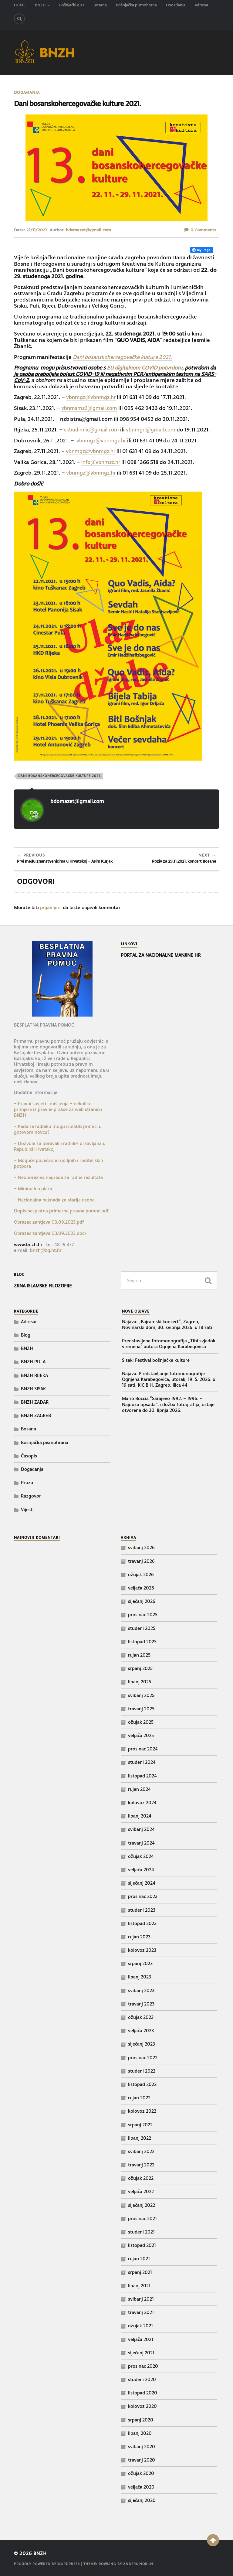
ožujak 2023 (141, 2017)
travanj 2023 (141, 2003)
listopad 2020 (142, 2393)
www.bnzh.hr (28, 1244)
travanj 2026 (141, 1561)
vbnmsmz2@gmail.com (90, 407)
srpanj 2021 (140, 2272)
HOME (20, 5)
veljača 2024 (141, 1869)
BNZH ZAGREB (36, 1415)
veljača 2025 (141, 1735)
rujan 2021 (139, 2258)
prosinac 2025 (142, 1614)
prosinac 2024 (143, 1749)
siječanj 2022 (141, 2205)
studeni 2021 (141, 2232)
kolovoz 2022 (142, 2111)
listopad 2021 (142, 2245)
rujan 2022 (139, 2098)
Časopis (29, 1455)
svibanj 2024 (141, 1829)
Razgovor (31, 1496)
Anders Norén (138, 2564)
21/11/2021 (36, 230)
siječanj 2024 (141, 1883)
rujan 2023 (139, 1936)
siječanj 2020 (142, 2500)
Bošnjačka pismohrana (136, 5)
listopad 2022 (142, 2084)
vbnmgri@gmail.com (156, 429)
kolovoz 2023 (142, 1950)
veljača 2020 (141, 2486)
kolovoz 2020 (142, 2406)
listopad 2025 (142, 1641)
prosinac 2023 (142, 1896)
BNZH (40, 5)
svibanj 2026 (141, 1547)
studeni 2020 (142, 2379)
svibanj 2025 (141, 1695)
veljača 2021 (140, 2339)
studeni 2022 (141, 2070)
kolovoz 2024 (142, 1802)
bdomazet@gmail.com (88, 230)
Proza (27, 1482)
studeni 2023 (141, 1910)
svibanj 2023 (141, 1990)
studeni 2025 (141, 1628)
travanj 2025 (141, 1708)
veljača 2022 (141, 2191)
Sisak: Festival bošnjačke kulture (156, 1360)
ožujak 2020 (141, 2473)
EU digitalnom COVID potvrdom (145, 367)
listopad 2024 (142, 1775)
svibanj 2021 (141, 2299)
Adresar (201, 5)
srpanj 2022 (140, 2124)
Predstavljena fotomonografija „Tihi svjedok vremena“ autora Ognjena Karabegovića (168, 1343)
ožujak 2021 (140, 2326)
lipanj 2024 (139, 1816)
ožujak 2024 (141, 1856)
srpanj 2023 (140, 1963)
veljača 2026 (141, 1588)
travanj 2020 (141, 2460)
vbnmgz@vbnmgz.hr (92, 397)
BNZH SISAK (33, 1388)
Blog (25, 1335)
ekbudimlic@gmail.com (93, 429)
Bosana (100, 5)
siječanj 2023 (141, 2044)
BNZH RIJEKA (34, 1375)
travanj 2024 (141, 1842)
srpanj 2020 (140, 2419)
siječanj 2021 (141, 2352)
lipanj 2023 (139, 1977)
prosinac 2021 (142, 2218)
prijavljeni (51, 907)
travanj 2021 (141, 2312)
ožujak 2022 (141, 2178)
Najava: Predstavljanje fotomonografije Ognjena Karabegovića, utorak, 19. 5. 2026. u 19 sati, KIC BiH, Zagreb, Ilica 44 (168, 1379)
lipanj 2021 (139, 2285)
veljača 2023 (141, 2030)
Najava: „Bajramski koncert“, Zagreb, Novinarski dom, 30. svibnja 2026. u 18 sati (167, 1324)
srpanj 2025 (140, 1668)
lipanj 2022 (139, 2138)
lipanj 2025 (139, 1682)
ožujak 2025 (141, 1722)
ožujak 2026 (141, 1574)
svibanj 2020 (141, 2446)
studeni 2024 (142, 1762)
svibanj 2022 (141, 2151)
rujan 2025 (139, 1655)
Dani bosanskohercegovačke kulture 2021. (123, 356)
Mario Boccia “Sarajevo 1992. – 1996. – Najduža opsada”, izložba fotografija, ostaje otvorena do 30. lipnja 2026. (168, 1404)
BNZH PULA (33, 1362)
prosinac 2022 (142, 2057)
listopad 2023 (142, 1923)
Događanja (175, 5)
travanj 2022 (141, 2165)
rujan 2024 (139, 1789)
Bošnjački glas (71, 5)
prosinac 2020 (143, 2366)
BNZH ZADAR (35, 1402)
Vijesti (27, 1509)
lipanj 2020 (140, 2433)
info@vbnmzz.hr (102, 461)
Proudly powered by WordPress (47, 2564)
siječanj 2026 (141, 1601)
